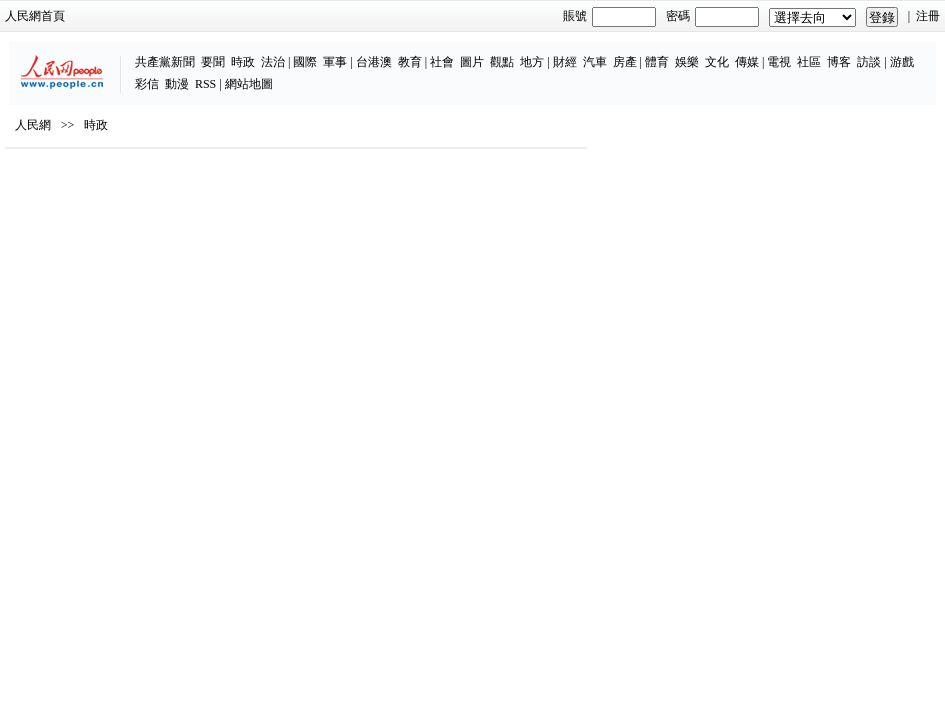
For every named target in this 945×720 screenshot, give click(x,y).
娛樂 (687, 62)
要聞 (213, 62)
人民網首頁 (35, 16)
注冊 (928, 16)
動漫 (177, 84)
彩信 (147, 84)
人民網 (33, 125)
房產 (625, 62)
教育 (410, 62)
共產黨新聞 (165, 62)
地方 (532, 62)
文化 (717, 62)
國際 (305, 62)
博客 (839, 62)
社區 (809, 62)
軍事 (335, 62)
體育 (657, 62)
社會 (442, 62)
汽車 (595, 62)
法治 (273, 62)
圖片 (472, 62)
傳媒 (747, 62)
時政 (243, 62)
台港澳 (374, 62)
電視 (779, 62)
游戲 (902, 62)
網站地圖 (249, 84)
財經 (565, 62)
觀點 (502, 62)
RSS (205, 84)
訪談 (869, 62)
